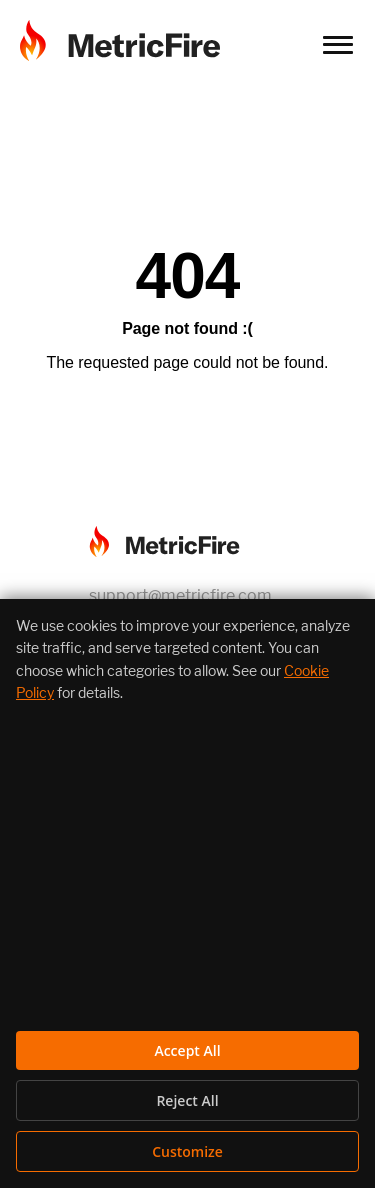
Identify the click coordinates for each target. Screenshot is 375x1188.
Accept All (187, 1050)
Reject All (187, 1100)
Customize (187, 1151)
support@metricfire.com (180, 595)
